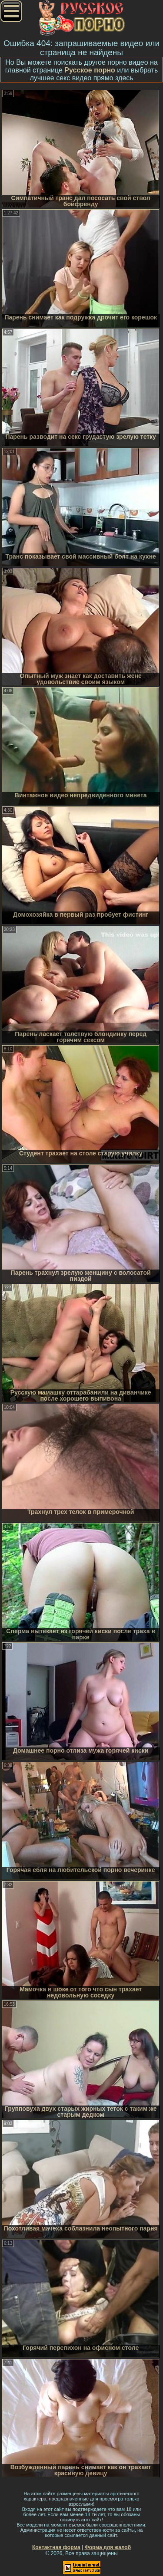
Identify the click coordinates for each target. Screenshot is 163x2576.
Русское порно (89, 70)
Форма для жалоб (108, 2547)
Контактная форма (56, 2547)
